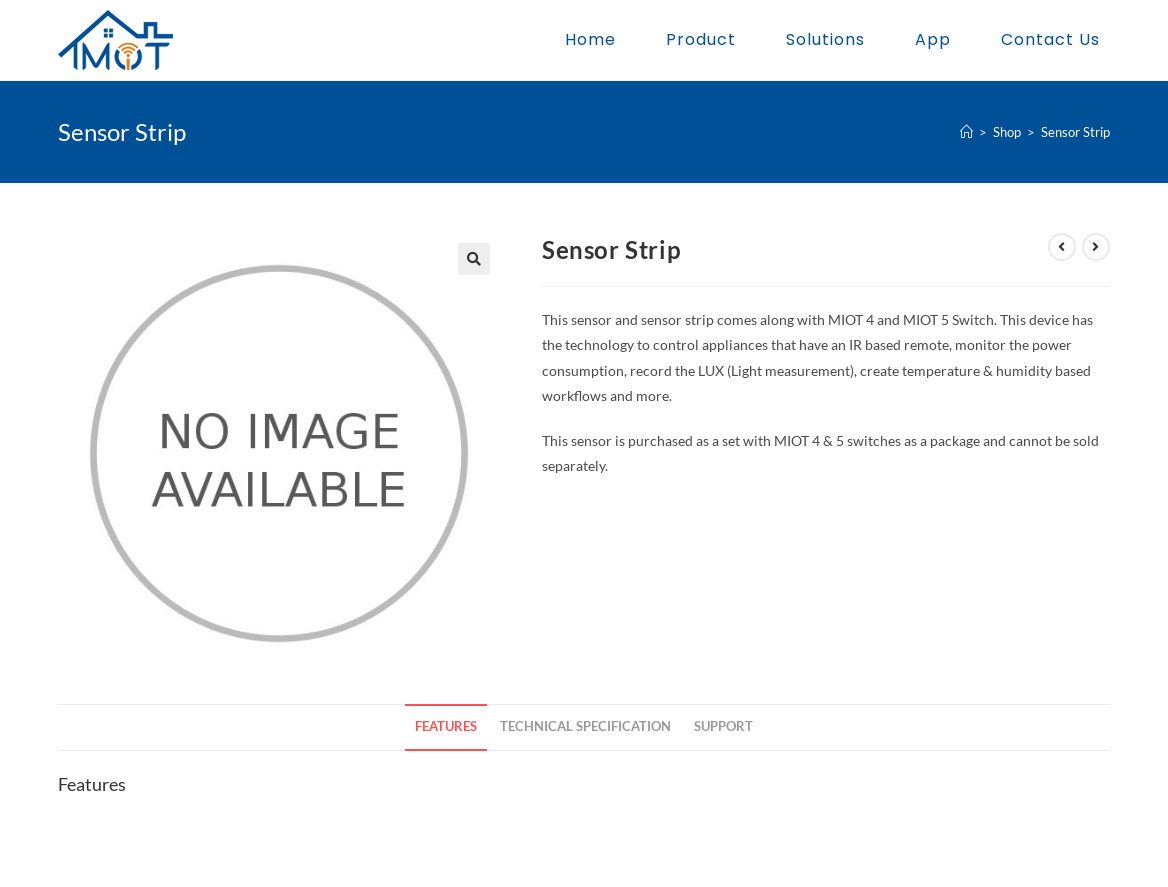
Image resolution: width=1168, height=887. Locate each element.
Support (723, 726)
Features (446, 726)
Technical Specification (585, 726)
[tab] (446, 727)
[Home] (966, 132)
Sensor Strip (1075, 132)
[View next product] (1096, 247)
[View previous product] (1062, 247)
